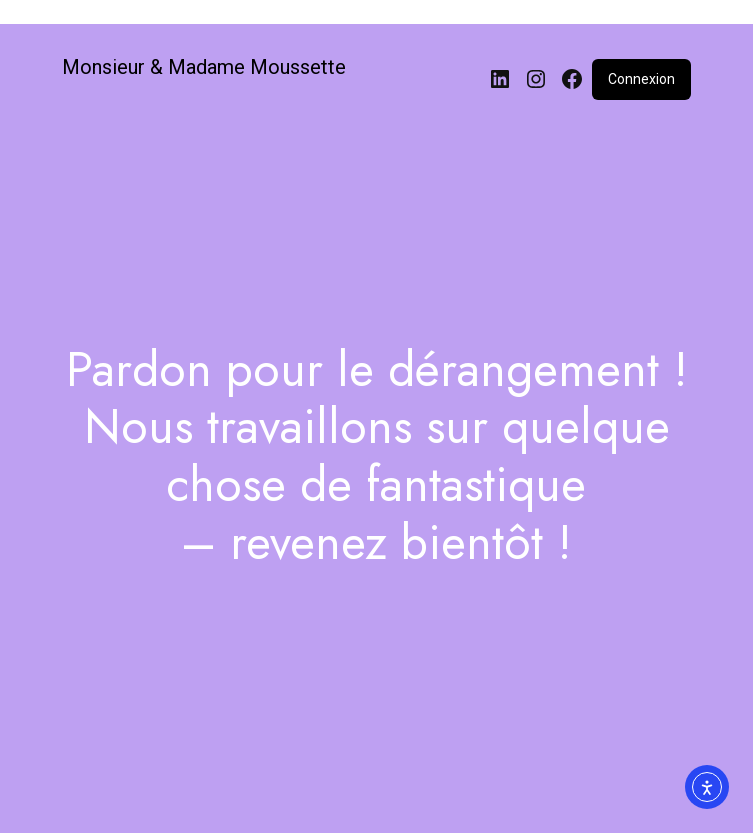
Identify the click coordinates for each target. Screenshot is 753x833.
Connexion (641, 79)
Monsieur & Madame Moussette (204, 67)
